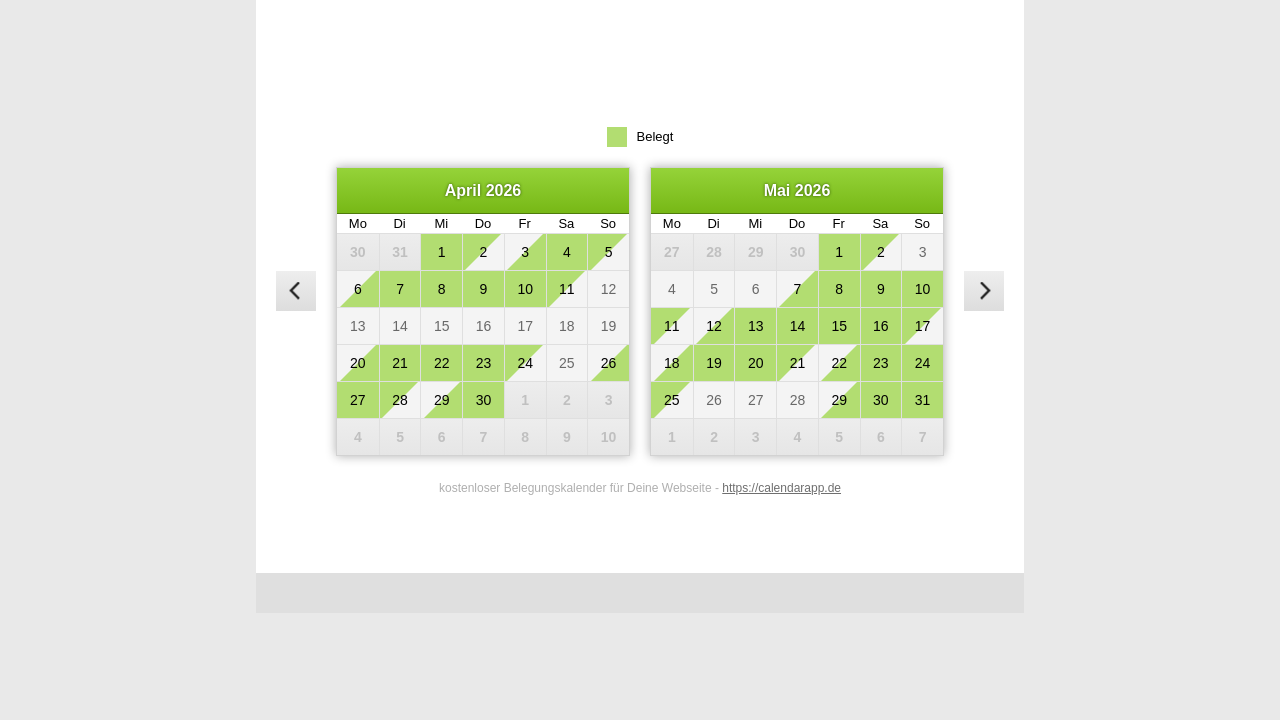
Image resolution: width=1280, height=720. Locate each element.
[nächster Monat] (984, 291)
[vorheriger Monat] (296, 291)
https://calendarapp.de (781, 488)
